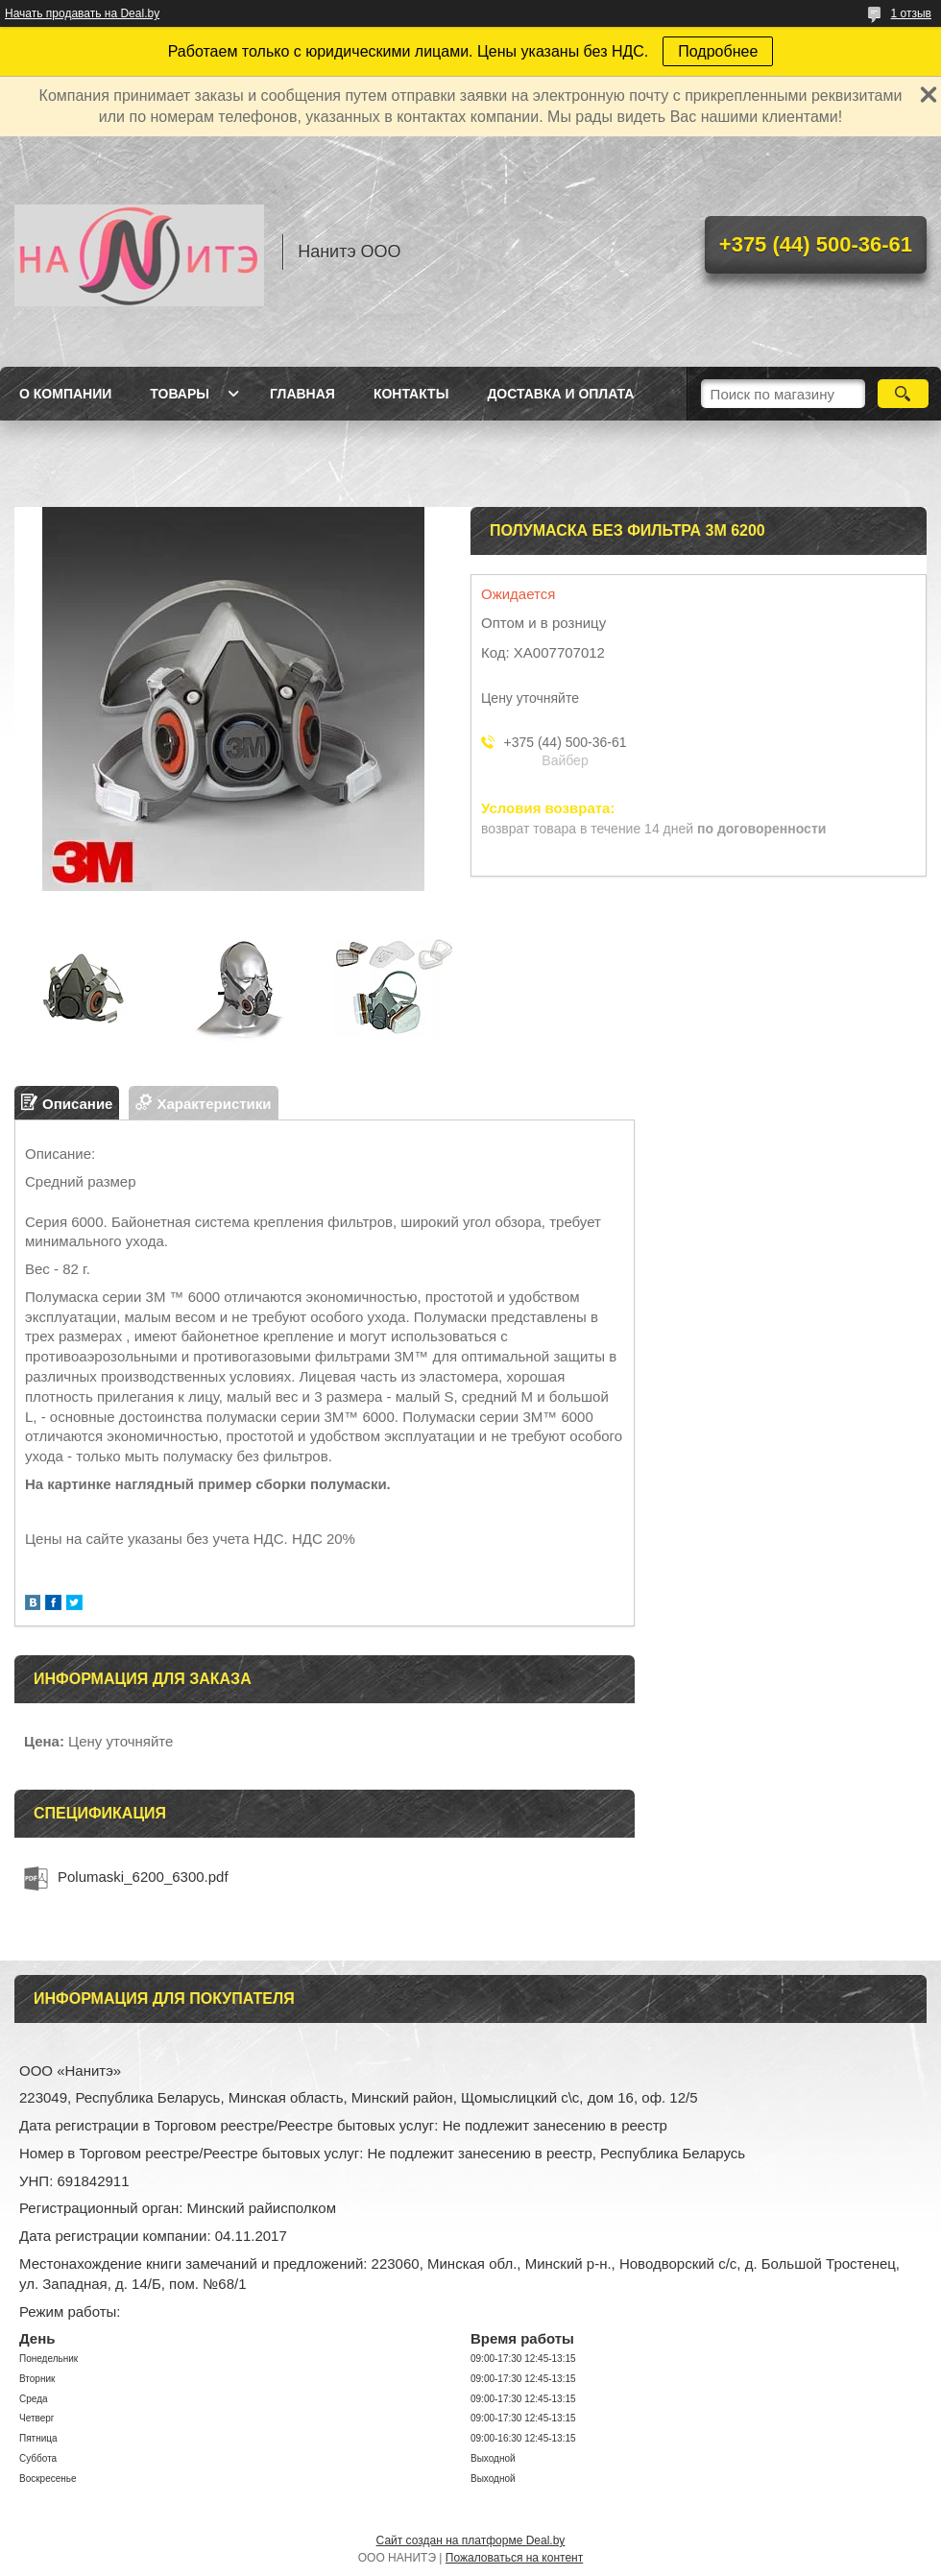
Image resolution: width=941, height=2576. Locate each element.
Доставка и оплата (560, 393)
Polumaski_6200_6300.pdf (143, 1876)
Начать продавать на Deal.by (82, 13)
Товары (179, 393)
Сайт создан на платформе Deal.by (471, 2540)
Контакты (411, 393)
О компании (65, 393)
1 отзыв (911, 13)
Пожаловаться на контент (514, 2557)
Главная (302, 393)
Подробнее (718, 51)
